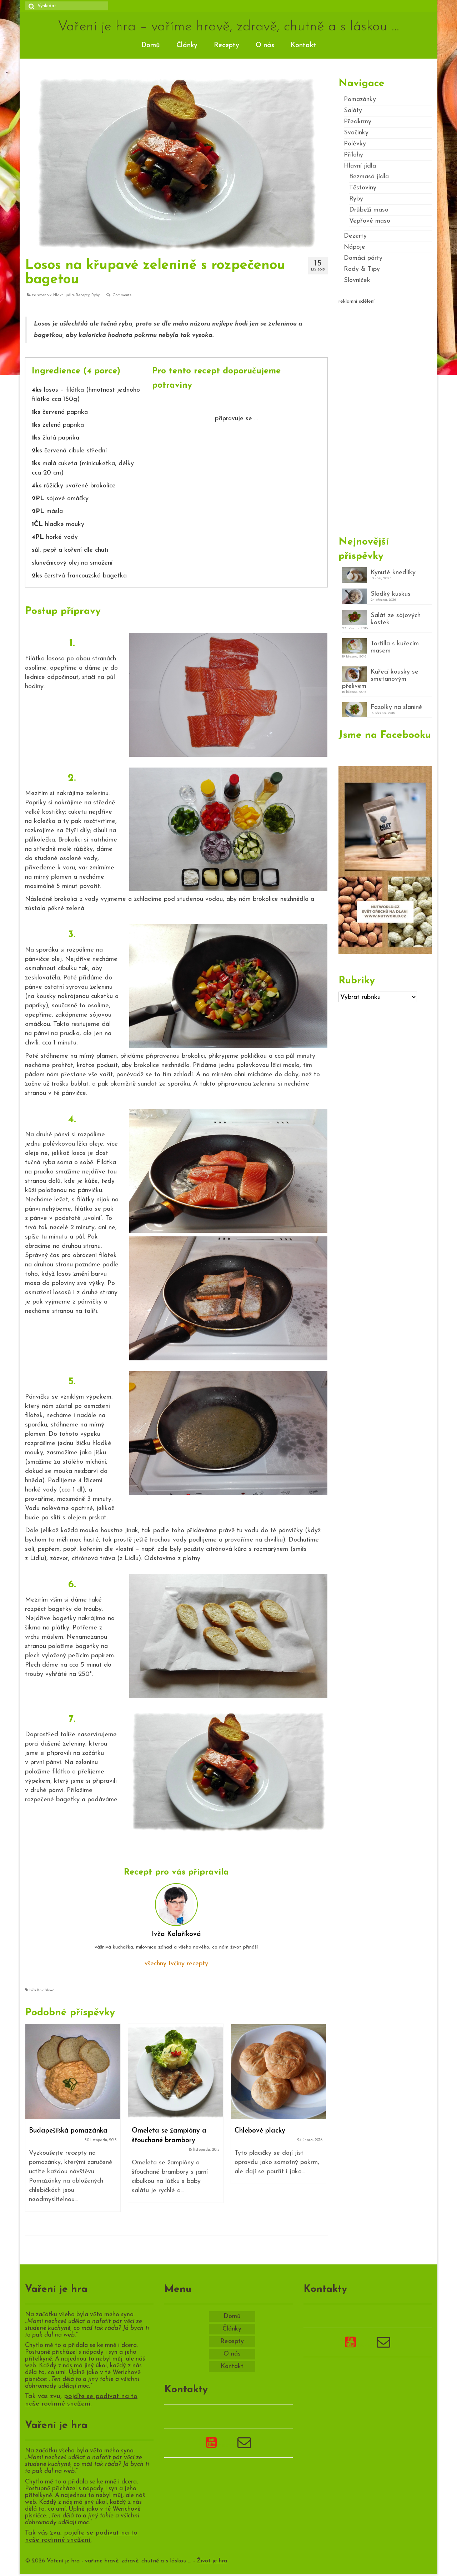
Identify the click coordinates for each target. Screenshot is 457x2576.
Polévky (355, 143)
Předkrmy (357, 121)
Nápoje (354, 247)
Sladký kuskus (391, 594)
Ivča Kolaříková (42, 1990)
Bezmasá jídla (369, 176)
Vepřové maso (369, 221)
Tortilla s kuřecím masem (395, 647)
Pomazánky (360, 99)
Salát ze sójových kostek (396, 619)
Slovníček (357, 280)
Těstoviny (362, 187)
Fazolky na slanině (396, 707)
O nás (265, 45)
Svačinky (356, 132)
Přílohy (353, 155)
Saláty (353, 110)
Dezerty (355, 236)
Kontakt (303, 45)
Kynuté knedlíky (393, 572)
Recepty (226, 45)
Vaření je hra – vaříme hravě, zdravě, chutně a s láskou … (228, 27)
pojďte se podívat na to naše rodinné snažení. (81, 2400)
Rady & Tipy (362, 269)
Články (186, 45)
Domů (150, 45)
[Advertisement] (385, 417)
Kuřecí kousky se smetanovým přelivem (380, 679)
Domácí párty (363, 258)
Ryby (95, 295)
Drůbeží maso (368, 210)
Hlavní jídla (63, 295)
